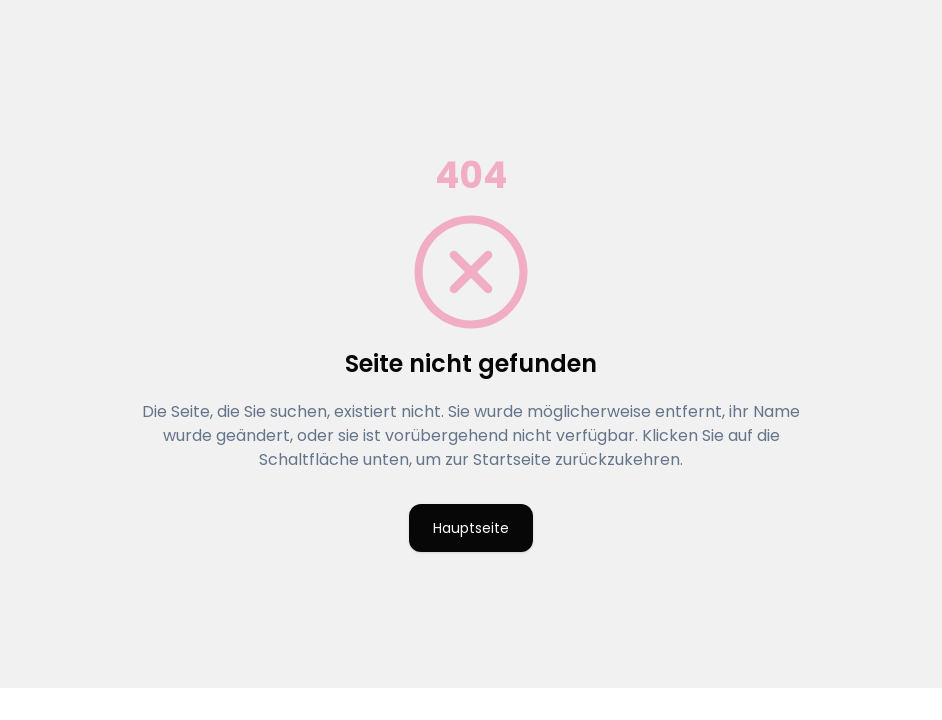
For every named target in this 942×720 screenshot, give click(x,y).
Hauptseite (471, 528)
